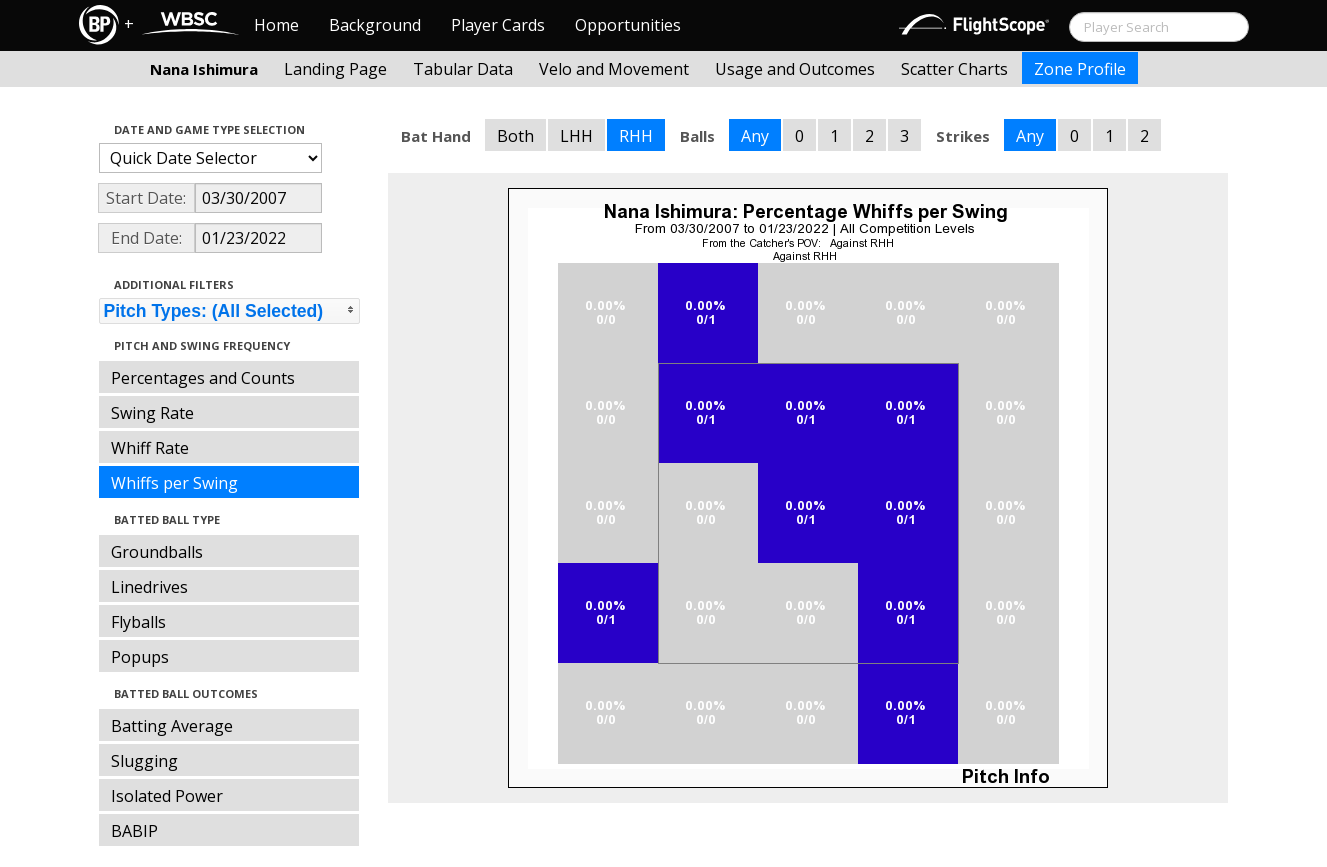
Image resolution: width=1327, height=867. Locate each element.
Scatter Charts (954, 69)
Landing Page (335, 69)
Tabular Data (463, 69)
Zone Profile (1080, 69)
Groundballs (157, 552)
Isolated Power (167, 796)
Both (515, 136)
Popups (140, 657)
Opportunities (628, 25)
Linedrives (149, 587)
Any (755, 136)
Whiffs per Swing (174, 483)
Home (276, 25)
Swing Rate (152, 413)
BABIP (134, 831)
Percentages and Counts (203, 378)
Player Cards (498, 25)
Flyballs (138, 622)
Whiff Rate (150, 448)
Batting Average (172, 726)
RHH (636, 136)
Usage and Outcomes (795, 69)
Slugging (144, 761)
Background (375, 25)
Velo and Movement (614, 69)
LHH (576, 136)
